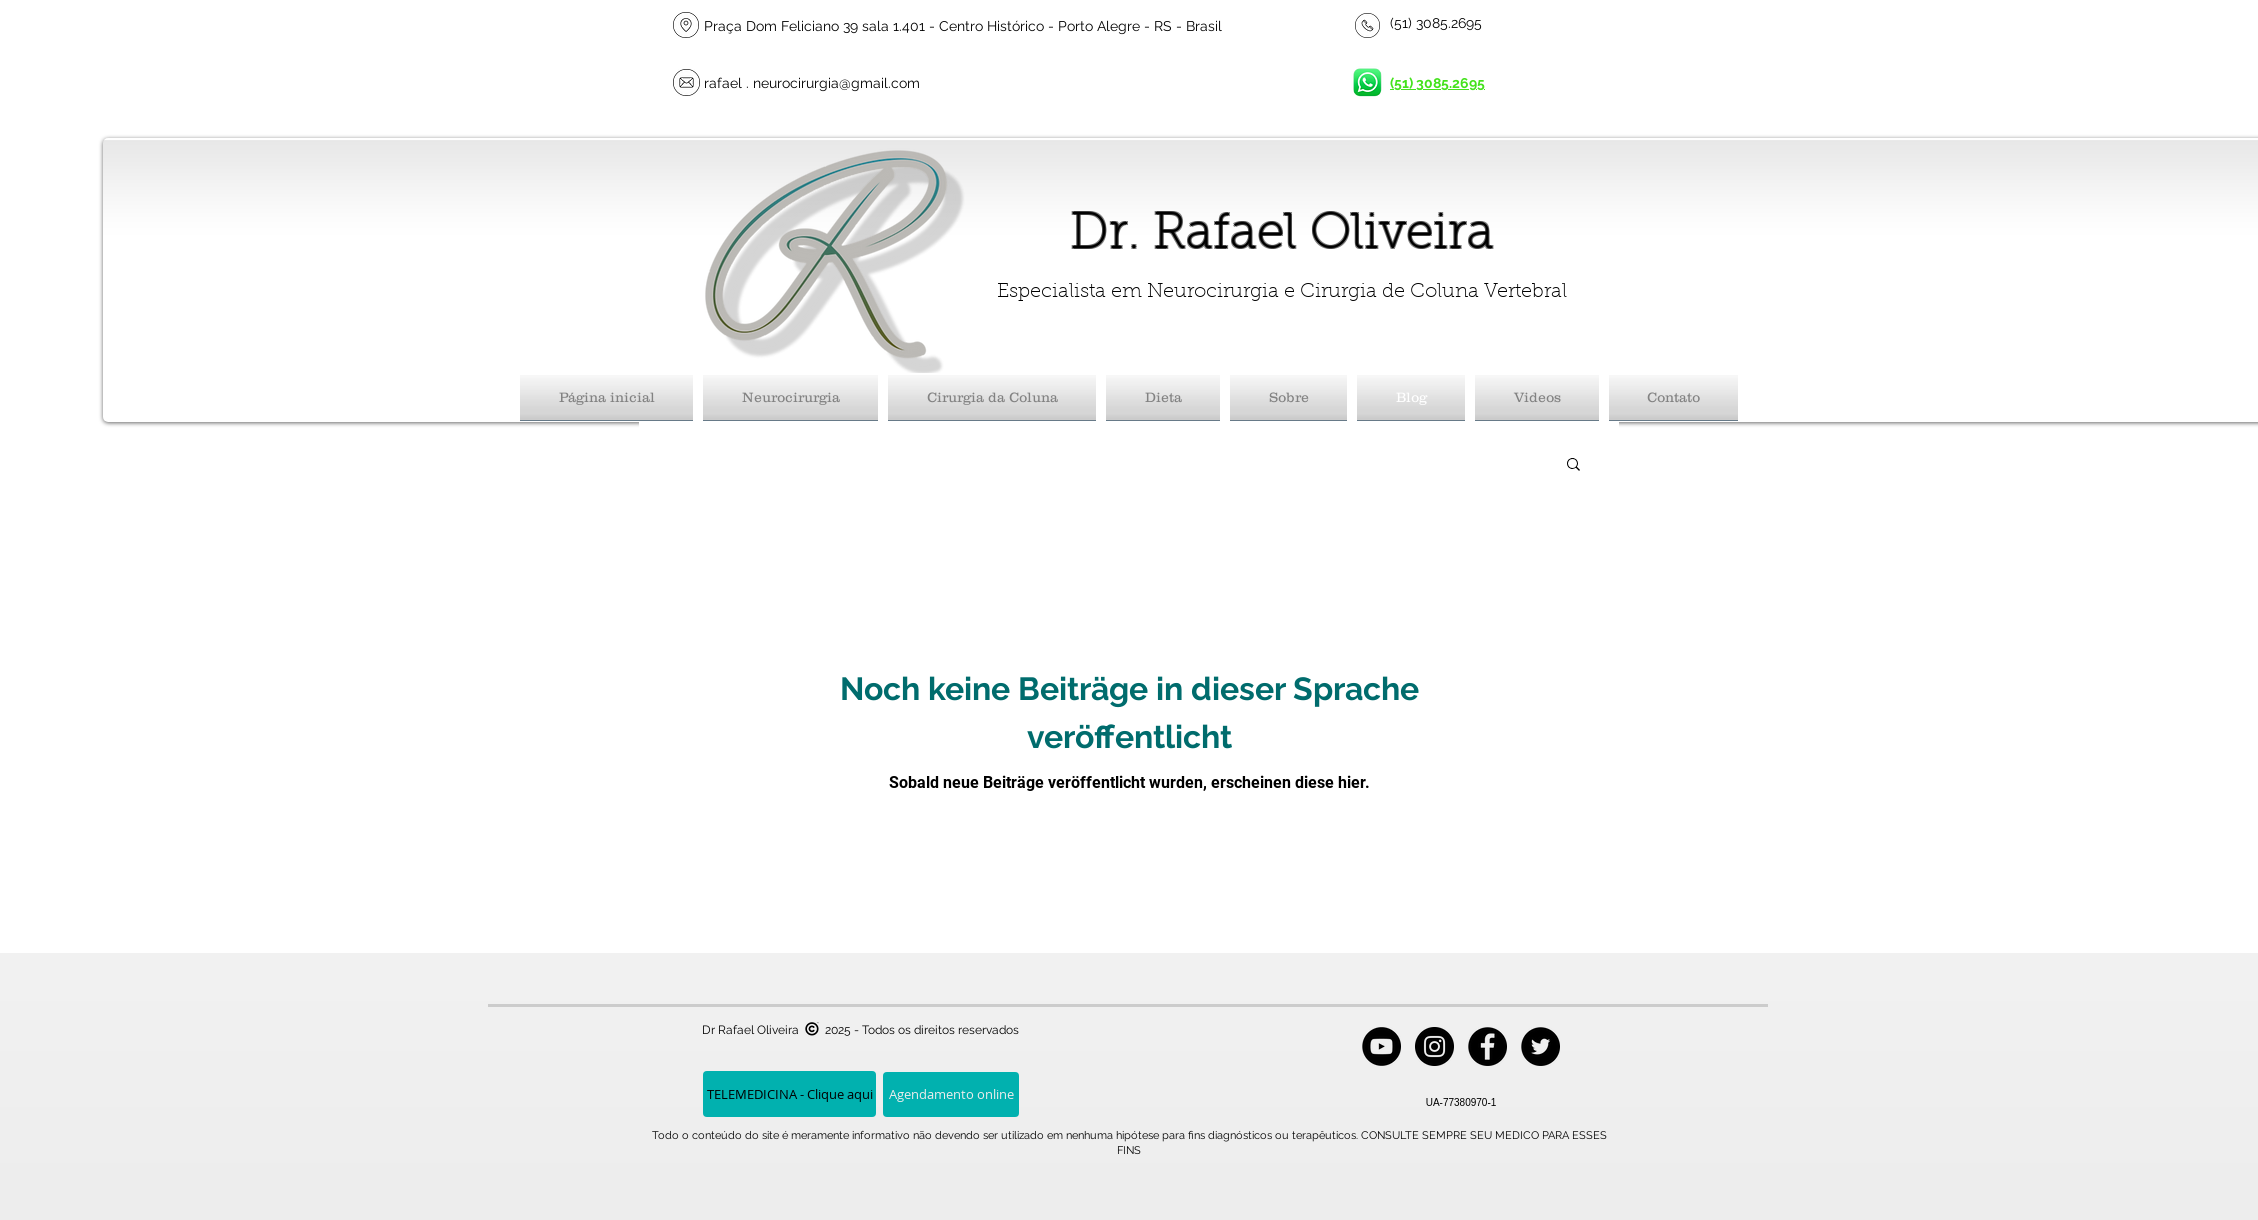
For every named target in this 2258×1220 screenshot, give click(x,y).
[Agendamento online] (951, 1094)
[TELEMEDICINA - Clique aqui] (789, 1094)
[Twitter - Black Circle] (1540, 1046)
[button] (1573, 465)
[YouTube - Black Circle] (1381, 1046)
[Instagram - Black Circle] (1434, 1046)
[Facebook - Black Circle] (1487, 1046)
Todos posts (695, 462)
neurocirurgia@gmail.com (836, 83)
